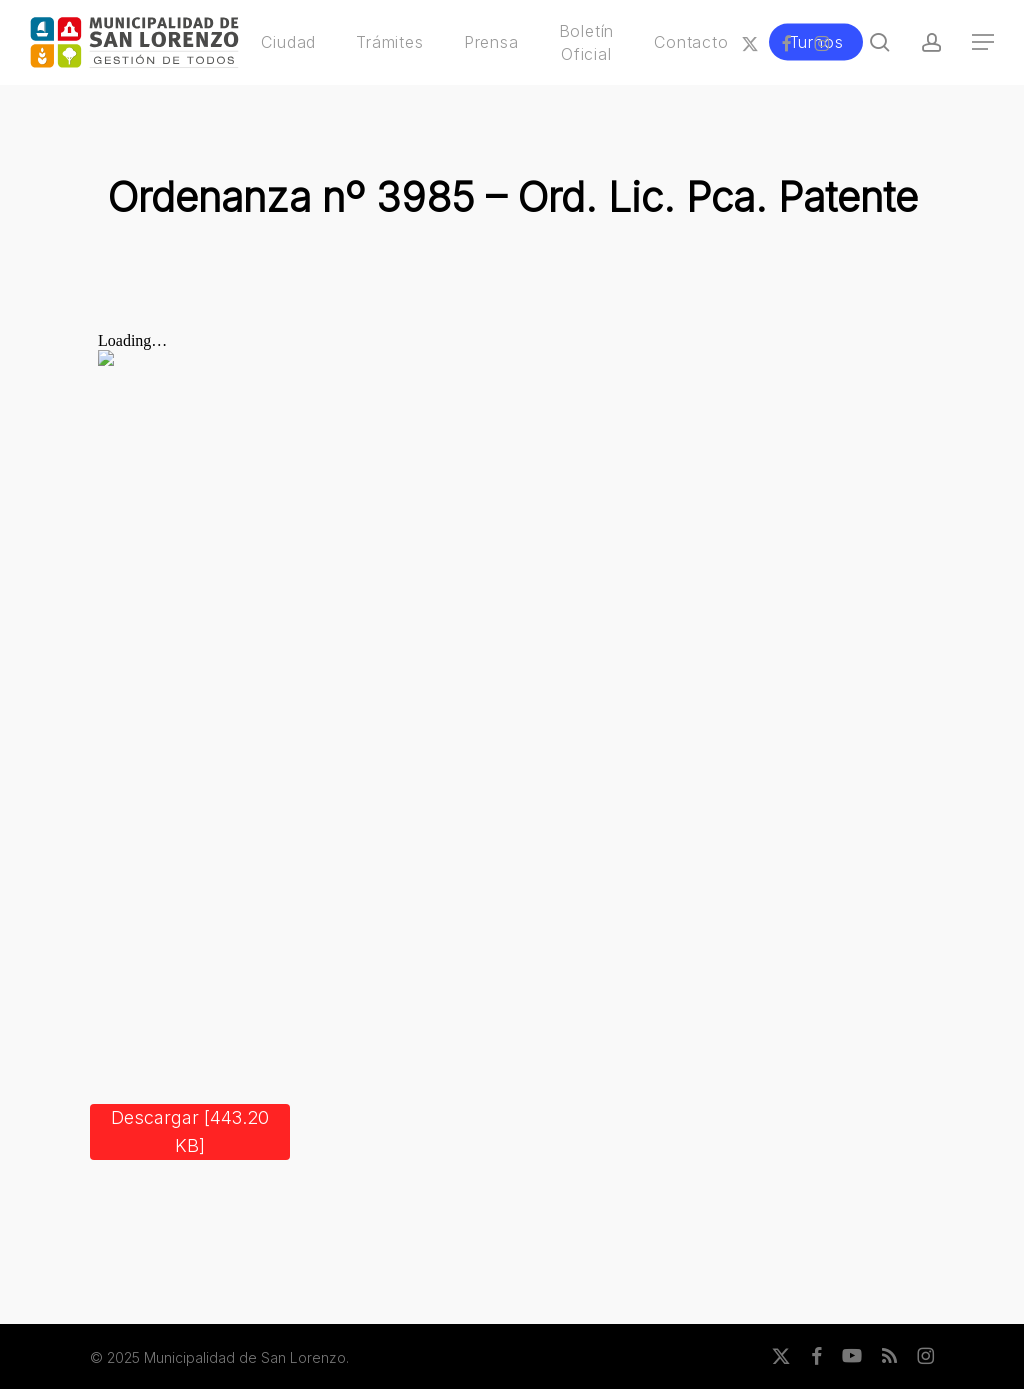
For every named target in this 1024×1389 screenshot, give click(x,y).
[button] (984, 42)
